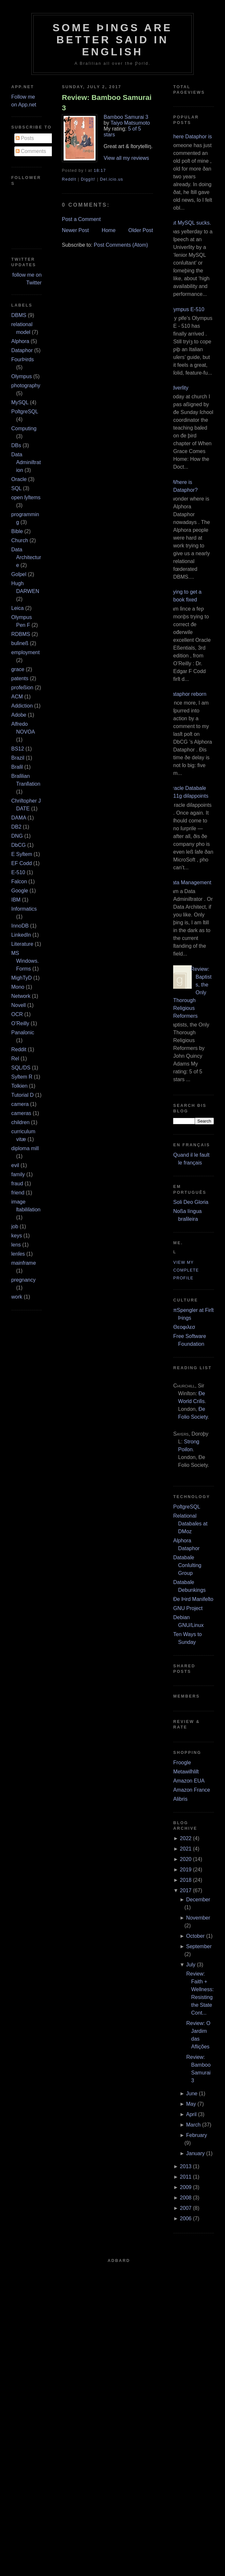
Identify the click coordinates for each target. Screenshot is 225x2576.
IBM (16, 899)
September (199, 1946)
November (198, 1918)
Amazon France (191, 1790)
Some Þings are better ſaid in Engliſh (112, 40)
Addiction (22, 706)
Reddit (18, 1049)
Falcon (19, 881)
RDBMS (20, 634)
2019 (186, 1869)
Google (19, 890)
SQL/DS (21, 1067)
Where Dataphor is (190, 136)
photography (25, 385)
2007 (186, 2208)
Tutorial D (22, 1095)
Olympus (21, 376)
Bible (17, 531)
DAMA (18, 817)
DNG (17, 836)
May (191, 2104)
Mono (17, 987)
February (196, 2135)
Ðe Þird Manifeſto (193, 1599)
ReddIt (69, 179)
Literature (22, 944)
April (191, 2114)
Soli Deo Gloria (190, 1202)
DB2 (16, 827)
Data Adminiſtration (26, 462)
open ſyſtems (26, 497)
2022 (186, 1838)
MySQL (20, 402)
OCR (17, 1014)
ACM (17, 696)
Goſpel (18, 574)
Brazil (17, 758)
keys (16, 1235)
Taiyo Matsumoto (130, 123)
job (14, 1226)
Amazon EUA (188, 1781)
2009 (186, 2187)
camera (20, 1104)
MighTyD (21, 978)
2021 (186, 1849)
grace (17, 669)
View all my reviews (126, 158)
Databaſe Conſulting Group (187, 1565)
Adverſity (178, 388)
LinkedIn (21, 935)
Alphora (20, 341)
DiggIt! (88, 179)
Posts (25, 138)
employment (25, 652)
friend (17, 1192)
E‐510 (18, 872)
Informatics (24, 909)
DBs (16, 445)
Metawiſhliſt (186, 1771)
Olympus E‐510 (186, 309)
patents (19, 678)
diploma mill (25, 1148)
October (195, 1936)
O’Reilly (20, 1023)
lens (16, 1244)
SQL (16, 488)
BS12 (17, 748)
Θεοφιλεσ (184, 1327)
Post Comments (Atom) (121, 245)
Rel (15, 1058)
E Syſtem (21, 854)
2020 (186, 1859)
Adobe (18, 715)
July (190, 1964)
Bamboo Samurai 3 (126, 117)
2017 (186, 1890)
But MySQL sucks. (189, 223)
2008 (186, 2197)
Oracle (19, 479)
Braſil (17, 767)
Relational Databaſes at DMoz (190, 1523)
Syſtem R (22, 1077)
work (16, 1297)
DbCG (18, 845)
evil (15, 1165)
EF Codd (21, 863)
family (18, 1174)
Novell (18, 1005)
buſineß (19, 643)
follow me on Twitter (27, 278)
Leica (17, 608)
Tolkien (19, 1086)
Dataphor (22, 350)
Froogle (182, 1762)
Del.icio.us (111, 179)
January (195, 2153)
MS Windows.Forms (25, 960)
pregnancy (23, 1280)
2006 (186, 2218)
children (20, 1122)
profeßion (22, 687)
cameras (21, 1113)
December (198, 1899)
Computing (24, 428)
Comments (31, 151)
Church (19, 540)
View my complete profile (186, 1270)
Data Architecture (26, 557)
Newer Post (75, 230)
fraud (17, 1183)
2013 (186, 2166)
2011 (186, 2177)
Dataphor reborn (187, 694)
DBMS (18, 315)
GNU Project (187, 1608)
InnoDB (20, 926)
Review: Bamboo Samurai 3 (107, 102)
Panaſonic (22, 1032)
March (193, 2125)
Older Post (140, 230)
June (192, 2093)
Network (21, 996)
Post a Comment (81, 219)
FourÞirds (22, 359)
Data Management (189, 882)
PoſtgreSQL (24, 411)
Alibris (180, 1799)
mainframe (23, 1263)
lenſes (18, 1254)
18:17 (100, 170)
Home (109, 230)
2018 (186, 1880)
